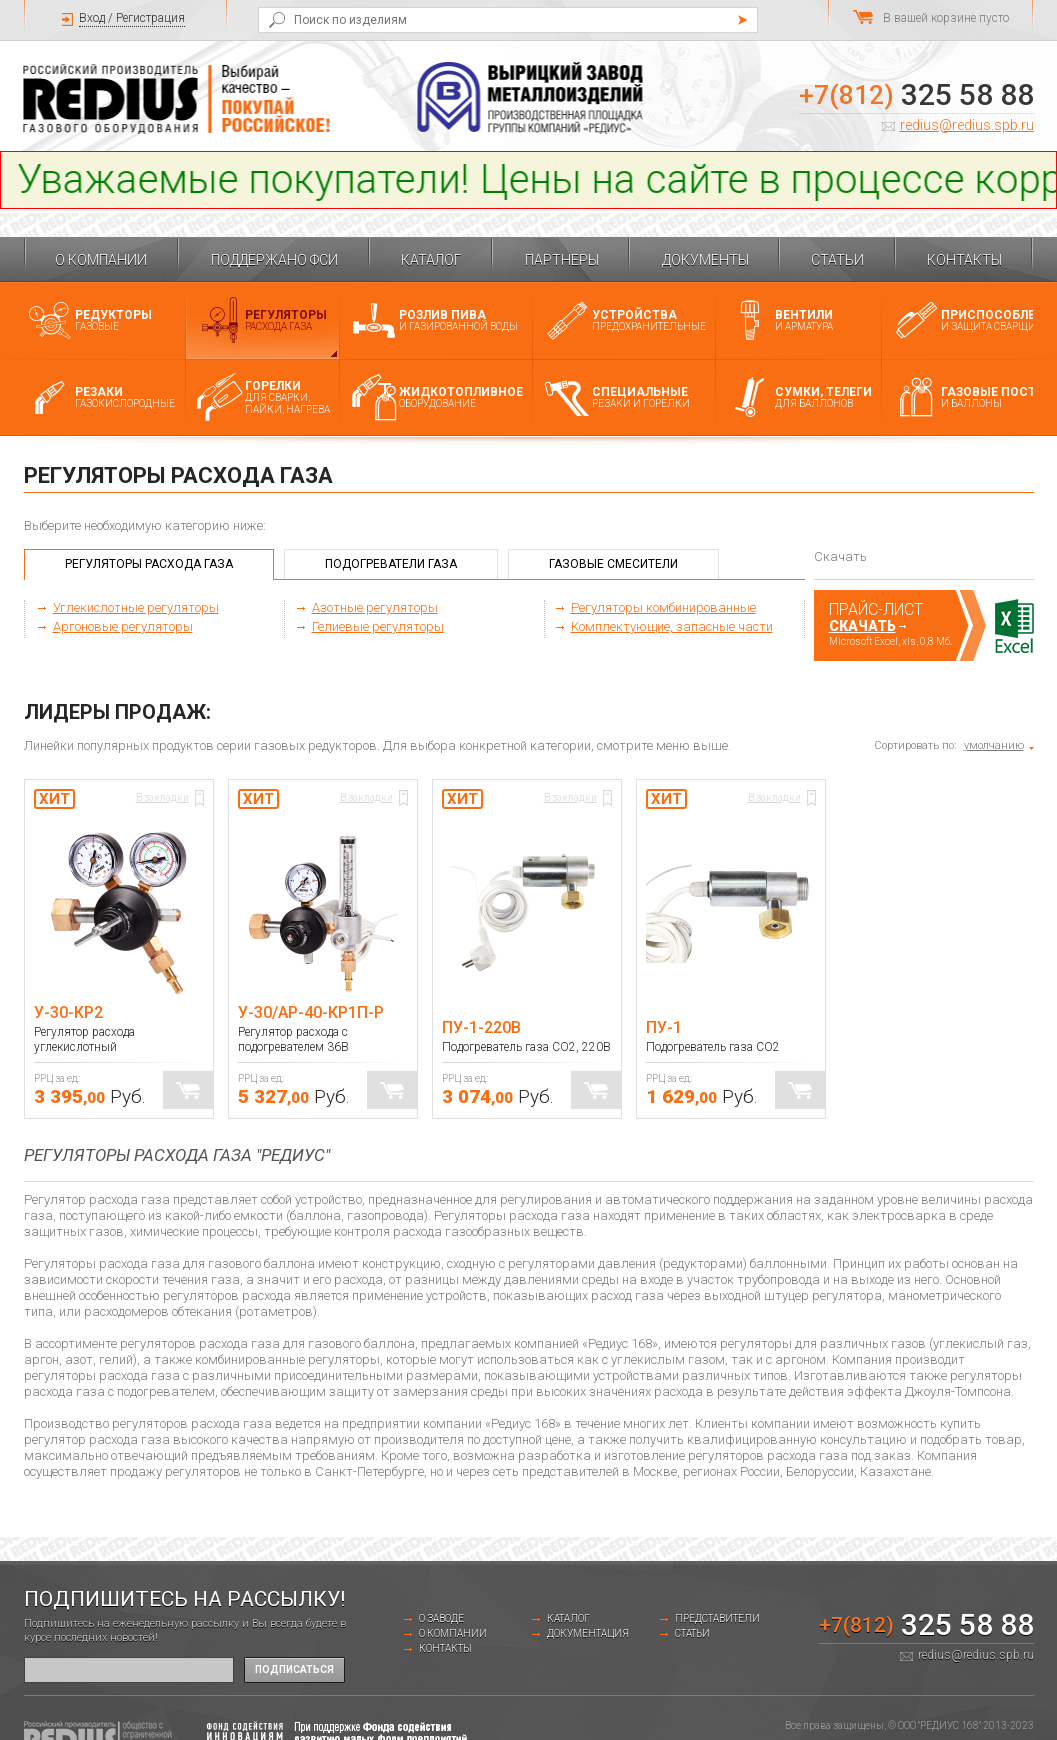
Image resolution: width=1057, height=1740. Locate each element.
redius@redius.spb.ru (967, 125)
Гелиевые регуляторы (378, 626)
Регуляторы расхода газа (149, 564)
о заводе (441, 1618)
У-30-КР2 (68, 1012)
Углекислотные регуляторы (136, 607)
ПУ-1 (664, 1027)
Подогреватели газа (391, 564)
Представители (717, 1618)
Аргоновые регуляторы (123, 626)
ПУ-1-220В (481, 1027)
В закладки (162, 797)
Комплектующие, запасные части (672, 626)
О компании (101, 260)
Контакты (964, 260)
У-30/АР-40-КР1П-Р (311, 1012)
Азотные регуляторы (375, 607)
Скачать (862, 626)
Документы (705, 260)
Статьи (837, 260)
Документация (588, 1633)
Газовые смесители (613, 564)
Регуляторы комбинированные (663, 607)
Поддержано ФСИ (274, 260)
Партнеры (562, 260)
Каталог (431, 260)
